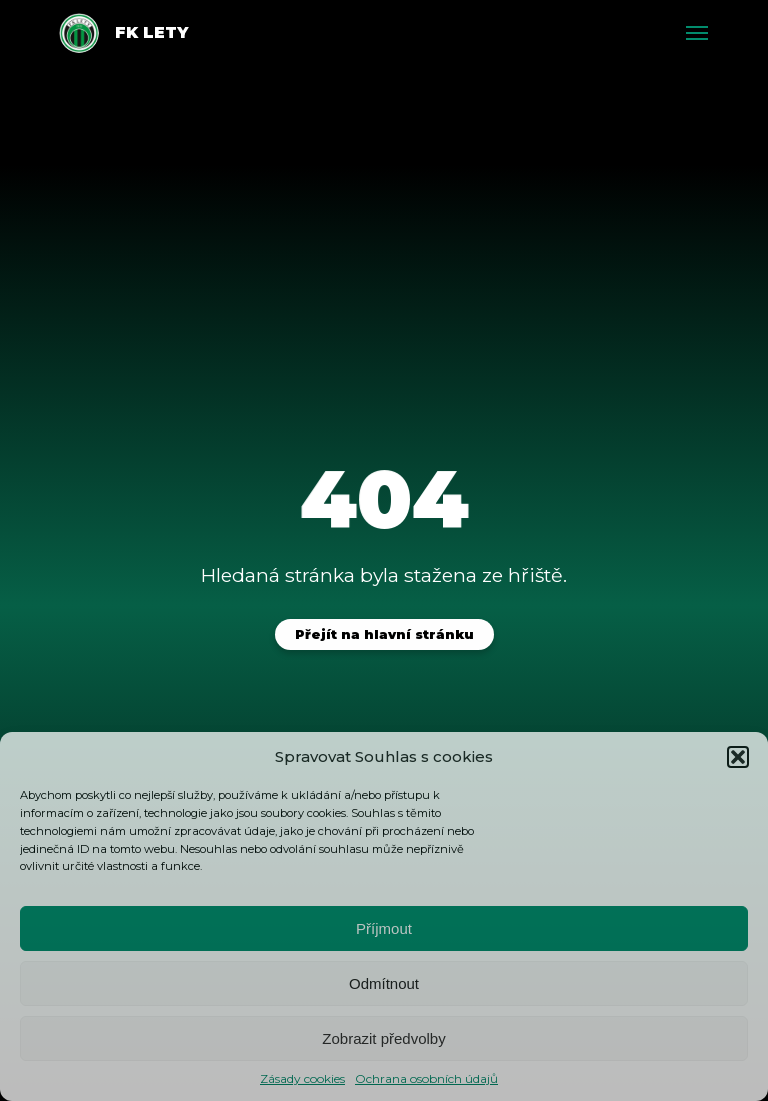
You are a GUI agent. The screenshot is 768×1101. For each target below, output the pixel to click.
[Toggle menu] (697, 33)
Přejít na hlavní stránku (384, 634)
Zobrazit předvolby (383, 1038)
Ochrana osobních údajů (426, 1078)
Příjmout (384, 928)
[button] (738, 757)
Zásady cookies (302, 1078)
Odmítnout (384, 983)
